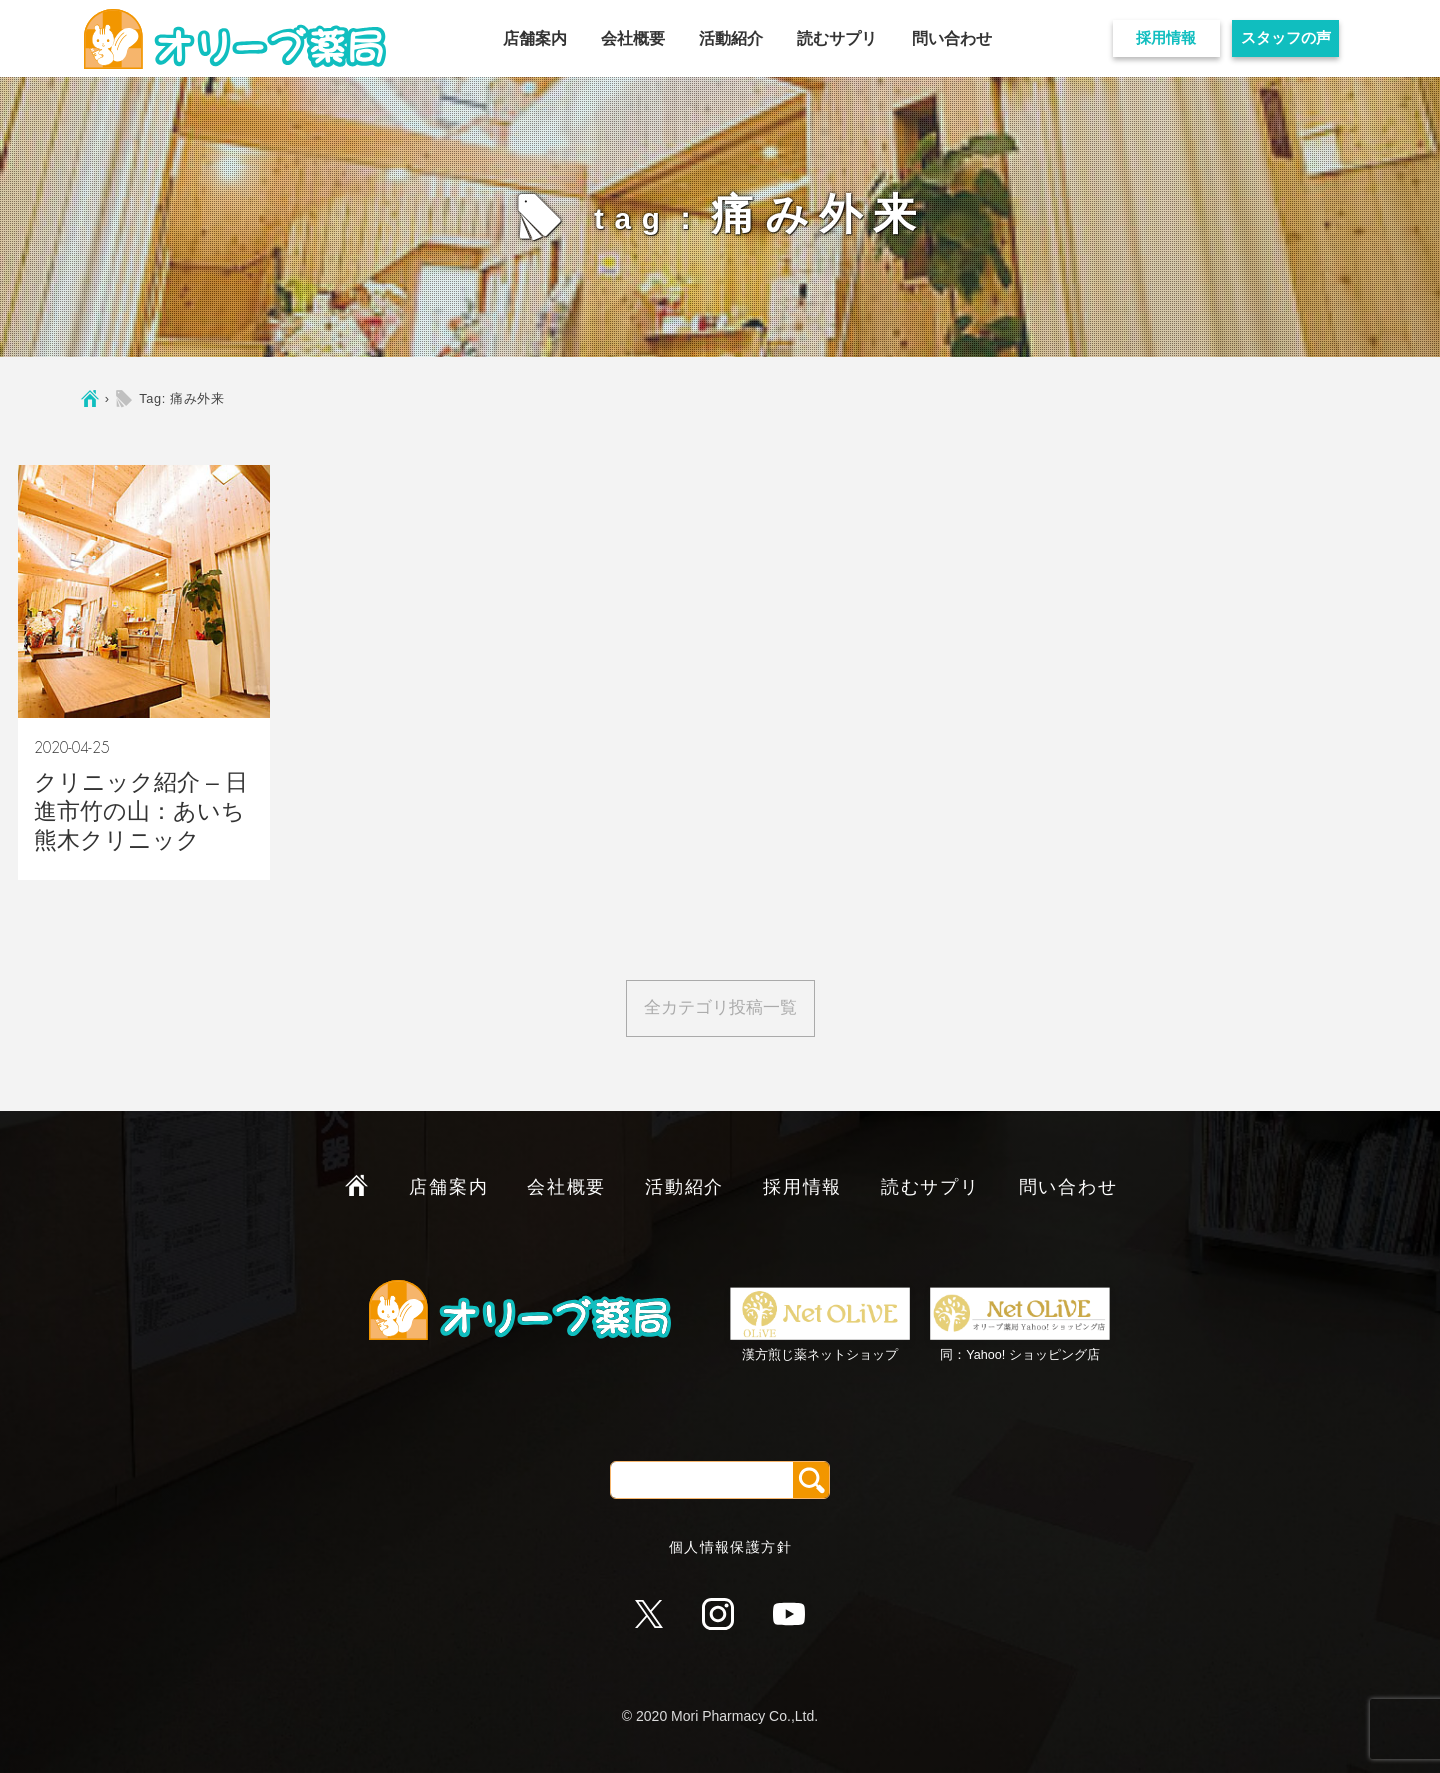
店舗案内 (535, 38)
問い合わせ (952, 38)
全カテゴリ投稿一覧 (720, 1007)
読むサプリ (837, 38)
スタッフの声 (1286, 37)
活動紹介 (731, 38)
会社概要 (633, 38)
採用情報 (1166, 37)
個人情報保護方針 (730, 1547)
